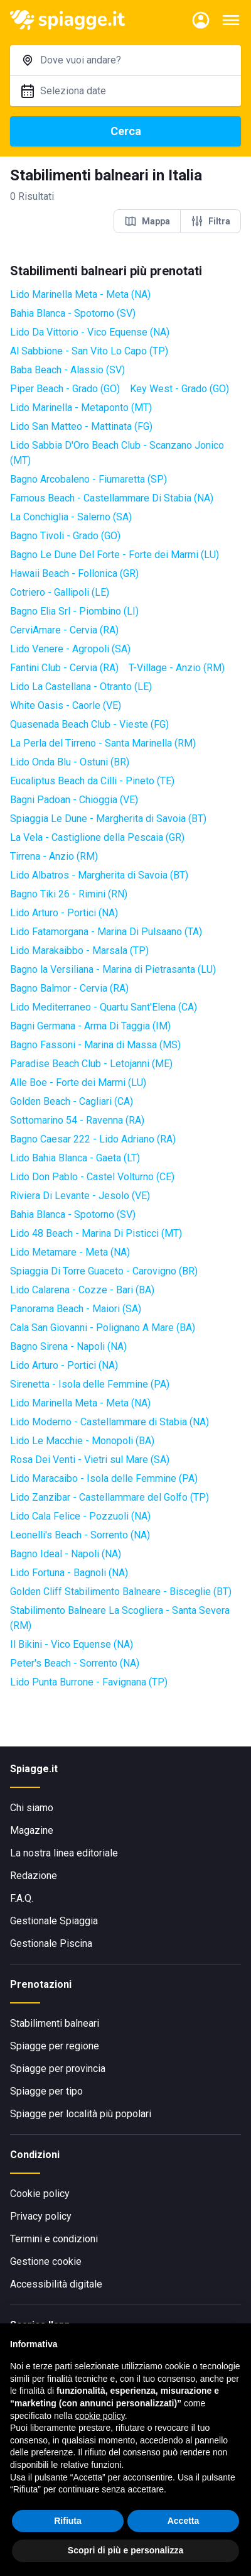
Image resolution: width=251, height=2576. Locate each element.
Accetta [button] (184, 2521)
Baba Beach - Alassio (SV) (67, 370)
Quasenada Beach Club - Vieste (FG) (89, 724)
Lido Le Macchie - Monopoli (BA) (82, 1441)
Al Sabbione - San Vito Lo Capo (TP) (89, 351)
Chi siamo (31, 1808)
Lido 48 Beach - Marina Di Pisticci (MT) (96, 1233)
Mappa (147, 221)
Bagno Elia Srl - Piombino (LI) (74, 611)
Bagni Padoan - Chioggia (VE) (74, 800)
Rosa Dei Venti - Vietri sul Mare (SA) (89, 1460)
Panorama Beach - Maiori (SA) (75, 1309)
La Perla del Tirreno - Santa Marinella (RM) (103, 743)
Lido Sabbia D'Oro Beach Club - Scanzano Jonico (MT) (117, 452)
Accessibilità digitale (56, 2284)
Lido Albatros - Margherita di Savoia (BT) (99, 875)
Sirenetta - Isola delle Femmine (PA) (89, 1384)
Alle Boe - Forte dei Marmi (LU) (78, 1082)
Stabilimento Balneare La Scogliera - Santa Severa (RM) (120, 1617)
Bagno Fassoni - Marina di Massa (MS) (95, 1045)
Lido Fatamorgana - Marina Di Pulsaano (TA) (106, 932)
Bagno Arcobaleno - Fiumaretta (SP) (88, 479)
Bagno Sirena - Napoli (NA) (68, 1346)
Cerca (125, 131)
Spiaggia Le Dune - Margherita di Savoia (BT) (108, 819)
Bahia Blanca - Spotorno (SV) (73, 313)
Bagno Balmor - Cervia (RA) (69, 988)
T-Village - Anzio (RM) (177, 668)
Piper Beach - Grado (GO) (65, 389)
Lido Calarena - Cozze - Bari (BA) (82, 1290)
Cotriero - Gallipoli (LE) (59, 592)
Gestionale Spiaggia (54, 1921)
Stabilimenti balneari (54, 2023)
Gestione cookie (46, 2261)
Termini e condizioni (54, 2239)
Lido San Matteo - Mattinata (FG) (81, 426)
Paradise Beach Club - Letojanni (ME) (91, 1064)
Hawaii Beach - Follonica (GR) (74, 573)
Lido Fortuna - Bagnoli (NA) (69, 1573)
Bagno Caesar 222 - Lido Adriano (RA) (93, 1139)
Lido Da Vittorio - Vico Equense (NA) (89, 332)
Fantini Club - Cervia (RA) (64, 668)
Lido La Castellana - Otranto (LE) (81, 687)
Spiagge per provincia (57, 2069)
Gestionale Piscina (51, 1943)
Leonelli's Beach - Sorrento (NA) (80, 1535)
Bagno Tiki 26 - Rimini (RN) (68, 894)
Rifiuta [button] (68, 2521)
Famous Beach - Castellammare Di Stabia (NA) (111, 498)
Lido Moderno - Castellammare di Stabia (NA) (109, 1422)
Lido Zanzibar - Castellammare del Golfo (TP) (109, 1497)
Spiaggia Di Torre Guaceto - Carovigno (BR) (104, 1271)
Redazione (33, 1876)
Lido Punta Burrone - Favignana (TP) (89, 1682)
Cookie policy (40, 2194)
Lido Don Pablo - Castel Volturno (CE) (92, 1177)
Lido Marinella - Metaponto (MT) (81, 408)
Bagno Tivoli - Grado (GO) (65, 536)
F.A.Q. (21, 1898)
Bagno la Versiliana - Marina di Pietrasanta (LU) (113, 969)
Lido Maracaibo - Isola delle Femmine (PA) (104, 1478)
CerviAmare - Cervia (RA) (64, 630)
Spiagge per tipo (46, 2091)
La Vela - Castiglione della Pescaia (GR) (97, 837)
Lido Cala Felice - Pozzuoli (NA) (80, 1516)
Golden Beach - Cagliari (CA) (71, 1101)
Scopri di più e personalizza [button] (125, 2550)
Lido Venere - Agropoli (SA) (70, 649)
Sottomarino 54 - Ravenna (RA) (77, 1120)
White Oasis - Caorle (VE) (65, 705)
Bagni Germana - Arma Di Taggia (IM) (90, 1026)
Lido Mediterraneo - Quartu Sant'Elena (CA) (103, 1007)
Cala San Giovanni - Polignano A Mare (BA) (102, 1328)
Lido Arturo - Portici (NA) (64, 913)
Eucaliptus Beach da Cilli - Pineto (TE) (92, 781)
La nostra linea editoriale (64, 1853)
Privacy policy (41, 2216)
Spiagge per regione (54, 2046)
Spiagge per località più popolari (80, 2114)
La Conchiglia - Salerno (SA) (71, 517)
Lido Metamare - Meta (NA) (70, 1252)
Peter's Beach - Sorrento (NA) (74, 1663)
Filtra (210, 221)
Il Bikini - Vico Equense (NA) (71, 1644)
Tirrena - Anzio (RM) (54, 856)
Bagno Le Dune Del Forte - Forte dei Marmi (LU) (114, 555)
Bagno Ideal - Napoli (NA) (65, 1554)
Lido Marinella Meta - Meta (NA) (80, 294)
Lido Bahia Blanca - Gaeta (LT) (75, 1158)
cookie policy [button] (100, 2416)
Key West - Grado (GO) (179, 389)
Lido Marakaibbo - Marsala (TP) (79, 950)
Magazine (31, 1830)
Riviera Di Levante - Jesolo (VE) (80, 1196)
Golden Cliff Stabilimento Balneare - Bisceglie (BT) (121, 1592)
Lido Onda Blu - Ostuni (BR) (69, 762)
